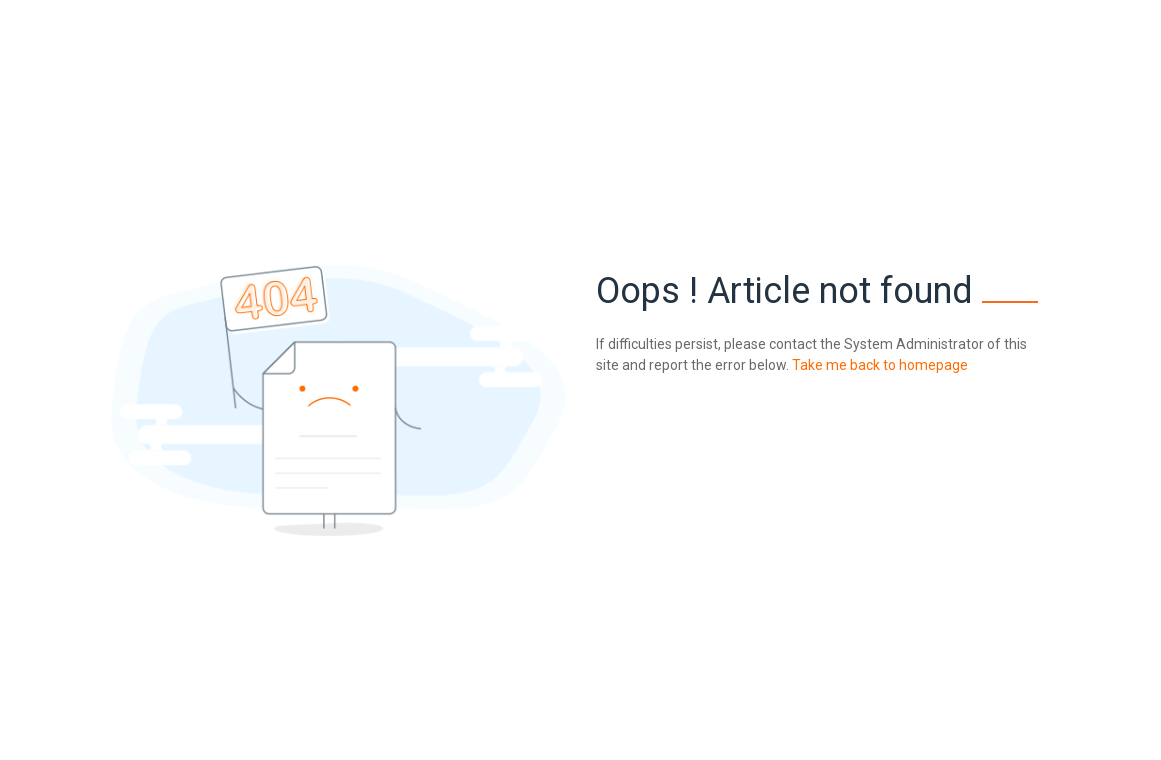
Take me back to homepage (878, 365)
